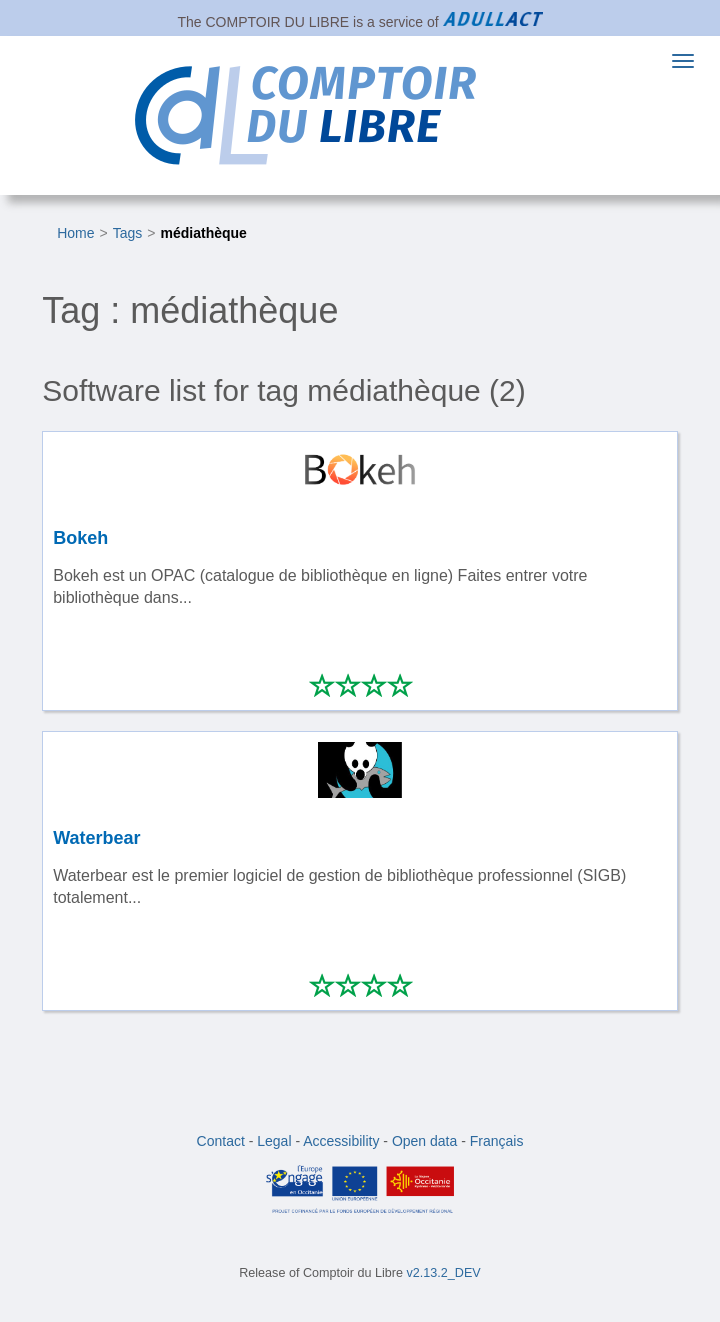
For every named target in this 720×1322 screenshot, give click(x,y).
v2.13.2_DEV (444, 1273)
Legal (274, 1141)
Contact (221, 1141)
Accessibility (341, 1141)
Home (75, 233)
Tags (128, 233)
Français (497, 1141)
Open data (424, 1141)
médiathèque (204, 233)
